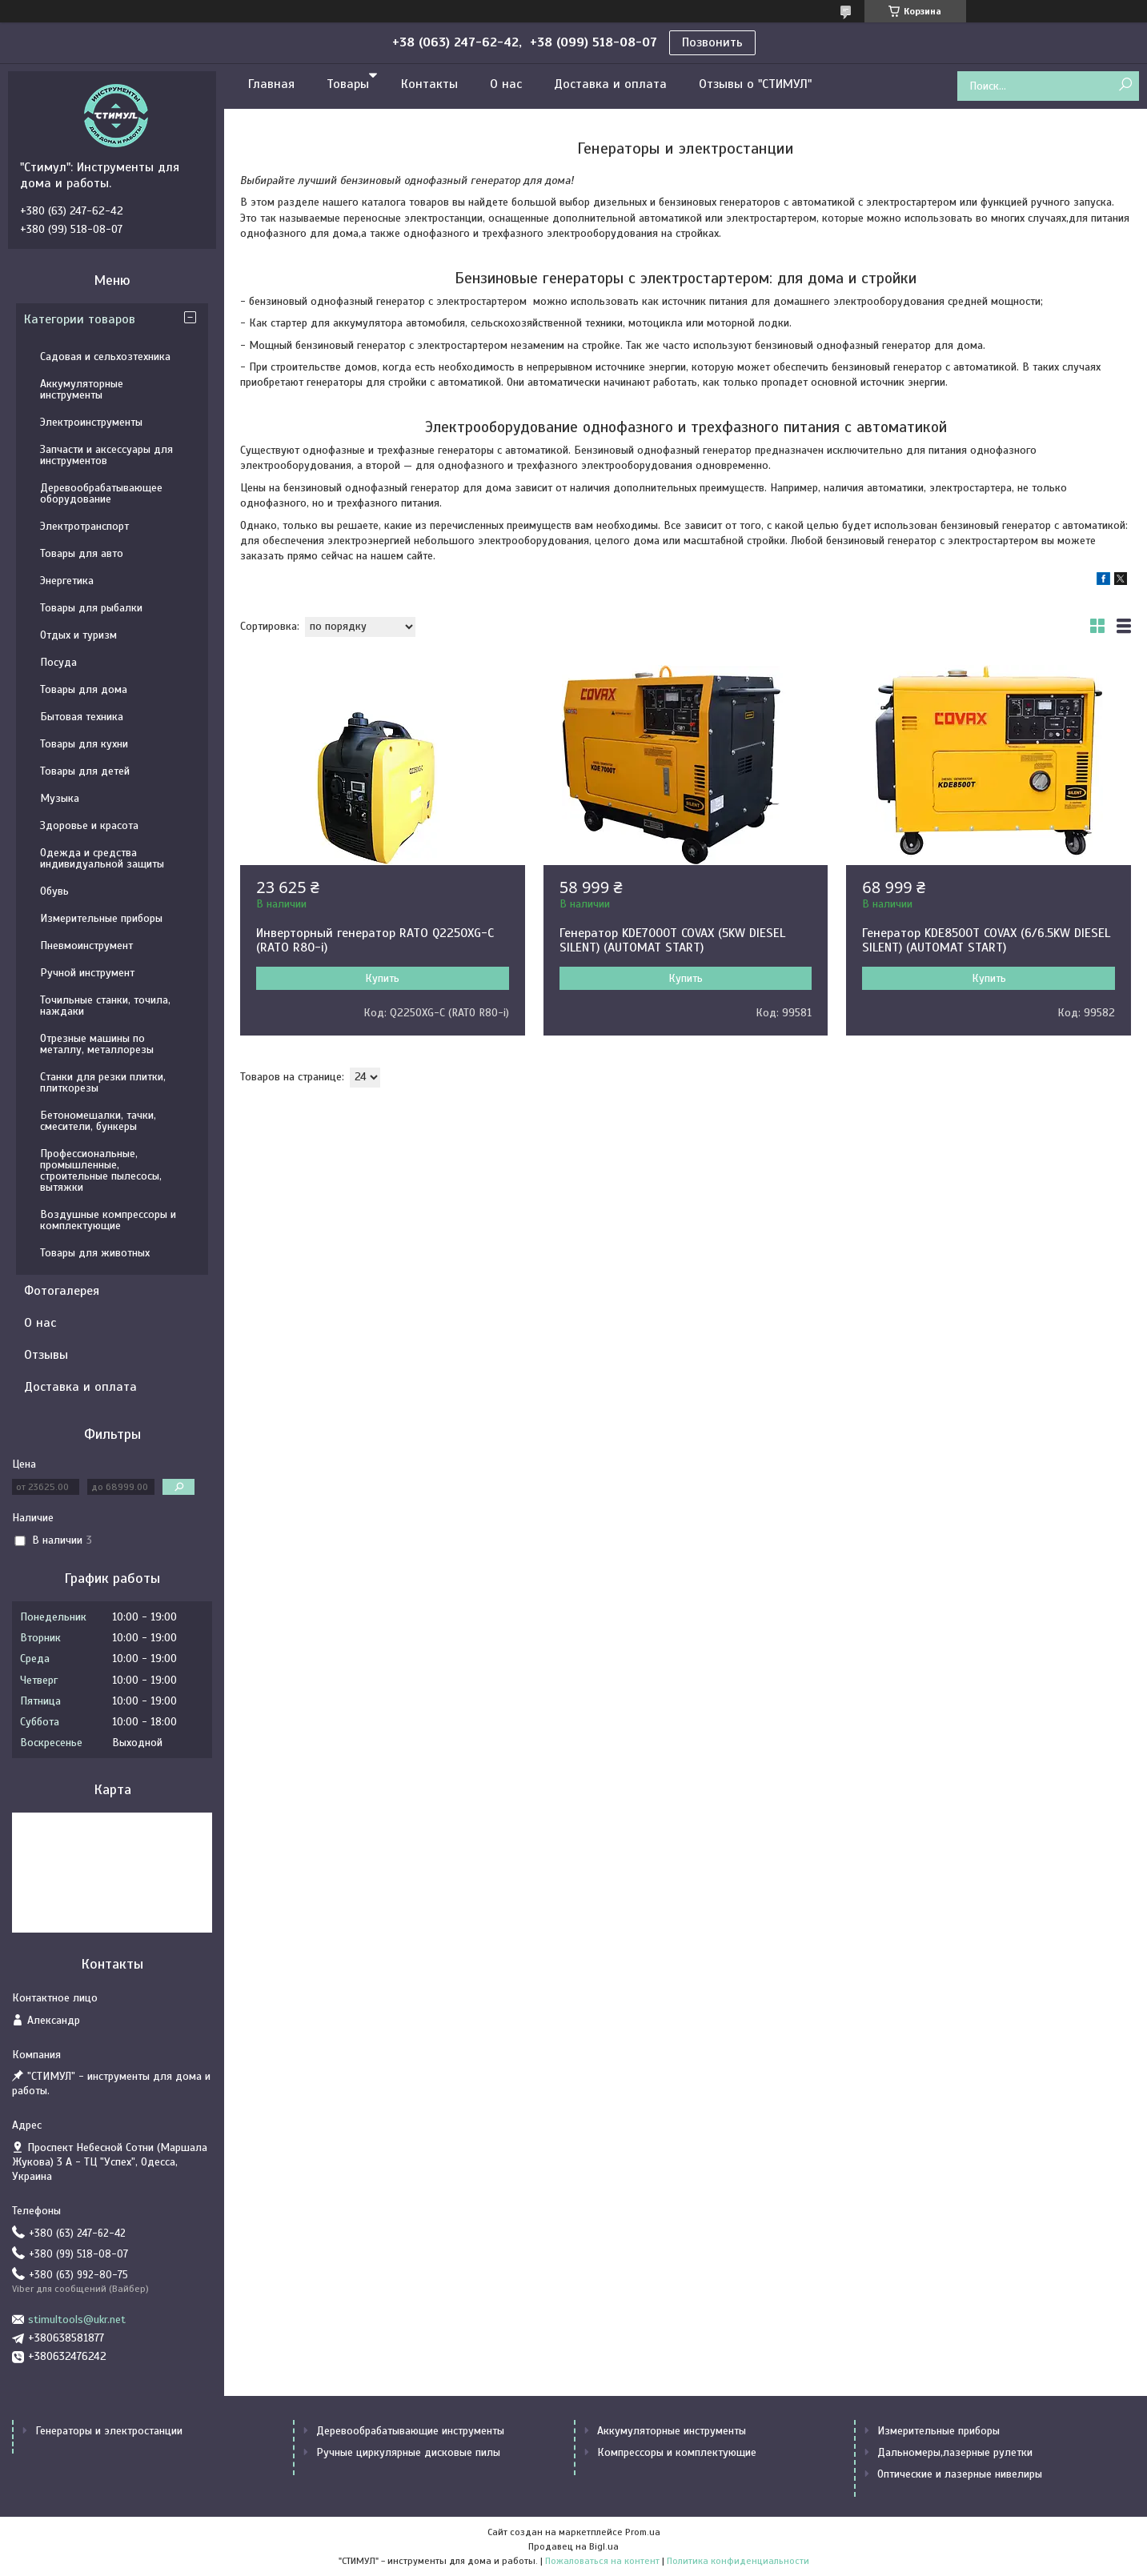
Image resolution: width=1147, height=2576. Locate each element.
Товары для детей (85, 771)
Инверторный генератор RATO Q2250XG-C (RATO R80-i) (375, 940)
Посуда (58, 662)
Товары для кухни (84, 744)
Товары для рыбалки (91, 608)
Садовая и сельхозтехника (105, 356)
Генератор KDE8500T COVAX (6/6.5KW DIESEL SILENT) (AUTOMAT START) (986, 940)
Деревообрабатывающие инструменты (410, 2431)
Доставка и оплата (610, 84)
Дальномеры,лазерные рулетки (955, 2452)
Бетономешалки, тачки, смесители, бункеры (98, 1120)
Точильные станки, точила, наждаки (105, 1005)
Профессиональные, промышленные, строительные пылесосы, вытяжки (101, 1170)
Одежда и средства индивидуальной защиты (102, 858)
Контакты (429, 84)
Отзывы (46, 1355)
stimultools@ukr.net (77, 2319)
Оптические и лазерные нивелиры (959, 2474)
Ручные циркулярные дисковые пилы (408, 2452)
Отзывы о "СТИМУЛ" (755, 84)
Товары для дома (83, 689)
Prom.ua (642, 2532)
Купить (382, 978)
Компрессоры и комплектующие (676, 2452)
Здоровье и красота (89, 825)
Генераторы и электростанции (108, 2431)
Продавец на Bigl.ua (573, 2546)
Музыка (59, 798)
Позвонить (712, 42)
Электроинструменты (91, 422)
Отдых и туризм (78, 635)
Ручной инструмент (87, 973)
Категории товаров (79, 319)
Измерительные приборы (101, 918)
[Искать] (1125, 85)
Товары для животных (95, 1253)
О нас (506, 84)
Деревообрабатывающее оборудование (101, 493)
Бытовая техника (81, 716)
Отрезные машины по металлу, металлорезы (97, 1044)
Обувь (54, 891)
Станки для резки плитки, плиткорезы (103, 1082)
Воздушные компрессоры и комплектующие (108, 1220)
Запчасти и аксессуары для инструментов (106, 455)
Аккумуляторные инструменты (81, 389)
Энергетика (67, 580)
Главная (271, 84)
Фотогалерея (61, 1291)
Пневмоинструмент (86, 945)
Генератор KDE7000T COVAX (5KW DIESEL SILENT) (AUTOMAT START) (672, 940)
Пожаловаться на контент (602, 2560)
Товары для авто (81, 553)
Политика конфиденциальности (738, 2560)
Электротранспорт (84, 526)
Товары (348, 84)
